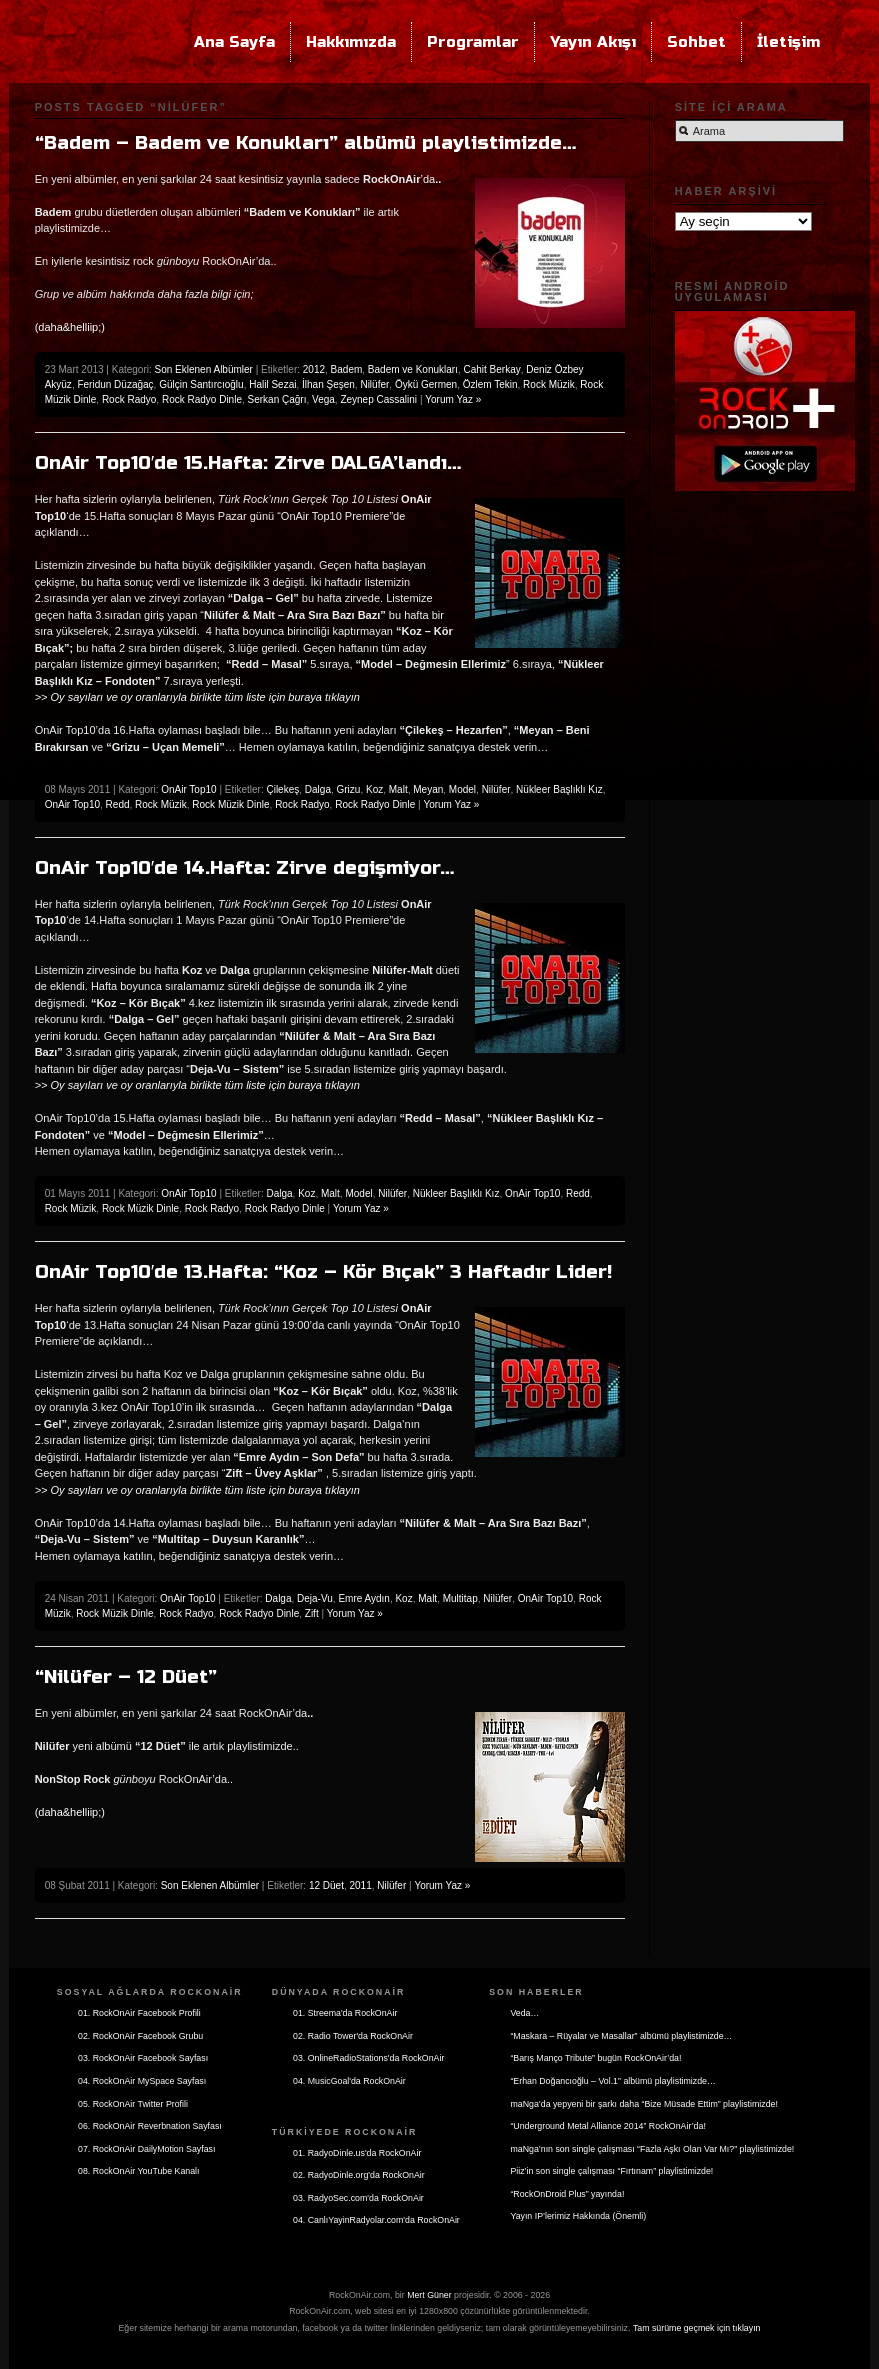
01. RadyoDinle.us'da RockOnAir (357, 2153)
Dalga (318, 789)
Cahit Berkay (491, 369)
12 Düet (326, 1885)
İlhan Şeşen (328, 384)
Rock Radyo (129, 399)
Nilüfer (374, 384)
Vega (323, 399)
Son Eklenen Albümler (204, 369)
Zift (312, 1613)
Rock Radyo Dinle (202, 399)
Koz (374, 789)
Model (462, 789)
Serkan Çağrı (277, 399)
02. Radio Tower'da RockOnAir (353, 2036)
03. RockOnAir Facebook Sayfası (143, 2058)
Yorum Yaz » (453, 399)
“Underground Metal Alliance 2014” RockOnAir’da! (607, 2126)
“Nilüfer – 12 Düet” (126, 1677)
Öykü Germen (426, 384)
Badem (347, 369)
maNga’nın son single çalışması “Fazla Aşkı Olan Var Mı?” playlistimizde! (652, 2149)
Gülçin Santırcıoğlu (201, 384)
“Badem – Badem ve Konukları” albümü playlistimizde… (305, 143)
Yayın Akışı (593, 42)
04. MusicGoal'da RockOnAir (349, 2081)
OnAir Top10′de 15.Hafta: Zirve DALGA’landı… (248, 463)
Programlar (473, 42)
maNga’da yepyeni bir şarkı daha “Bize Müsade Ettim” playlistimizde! (643, 2104)
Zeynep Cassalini (378, 399)
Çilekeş (282, 789)
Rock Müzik (549, 384)
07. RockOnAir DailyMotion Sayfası (146, 2149)
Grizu (349, 789)
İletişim (788, 42)
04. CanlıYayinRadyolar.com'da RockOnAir (376, 2220)
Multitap (460, 1598)
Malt (398, 789)
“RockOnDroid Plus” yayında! (567, 2194)
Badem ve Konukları (413, 369)
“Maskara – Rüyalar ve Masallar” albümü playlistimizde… (621, 2036)
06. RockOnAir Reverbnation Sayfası (150, 2126)
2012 (314, 369)
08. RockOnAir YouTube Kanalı (138, 2171)
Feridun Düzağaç (115, 384)
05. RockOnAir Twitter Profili (133, 2104)
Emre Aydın (364, 1598)
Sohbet (696, 42)
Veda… (524, 2013)
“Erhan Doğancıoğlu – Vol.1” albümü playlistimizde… (612, 2081)
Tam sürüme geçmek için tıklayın (697, 2328)
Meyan (428, 789)
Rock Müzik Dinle (230, 804)
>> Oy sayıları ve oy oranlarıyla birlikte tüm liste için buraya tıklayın (197, 697)
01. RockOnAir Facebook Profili (139, 2013)
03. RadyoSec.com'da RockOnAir (358, 2198)
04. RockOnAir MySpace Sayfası (142, 2081)
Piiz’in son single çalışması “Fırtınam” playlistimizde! (611, 2171)
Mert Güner (429, 2295)
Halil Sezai (272, 384)
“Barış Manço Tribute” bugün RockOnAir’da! (595, 2058)
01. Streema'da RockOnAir (345, 2013)
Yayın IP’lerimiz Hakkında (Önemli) (578, 2216)
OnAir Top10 (188, 789)
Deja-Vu (315, 1598)
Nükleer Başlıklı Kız (559, 789)
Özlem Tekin (490, 384)
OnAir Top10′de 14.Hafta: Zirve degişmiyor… (245, 868)
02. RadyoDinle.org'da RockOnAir (359, 2175)
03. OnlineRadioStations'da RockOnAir (368, 2058)
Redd (118, 804)
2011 (361, 1885)
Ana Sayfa (234, 42)
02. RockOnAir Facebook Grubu (140, 2036)
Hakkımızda (351, 42)
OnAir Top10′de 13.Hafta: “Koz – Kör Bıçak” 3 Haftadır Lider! (324, 1272)
